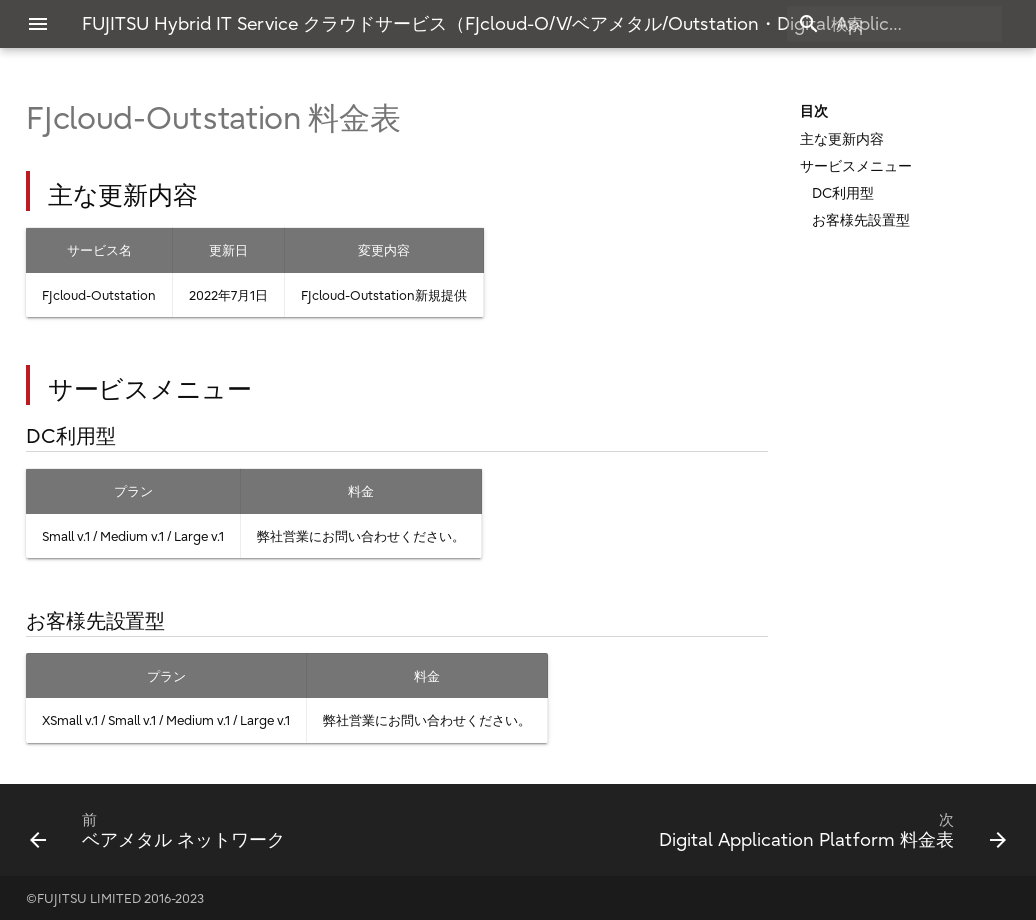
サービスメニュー (856, 166)
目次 (814, 111)
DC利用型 (843, 193)
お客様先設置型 (861, 220)
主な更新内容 (842, 139)
